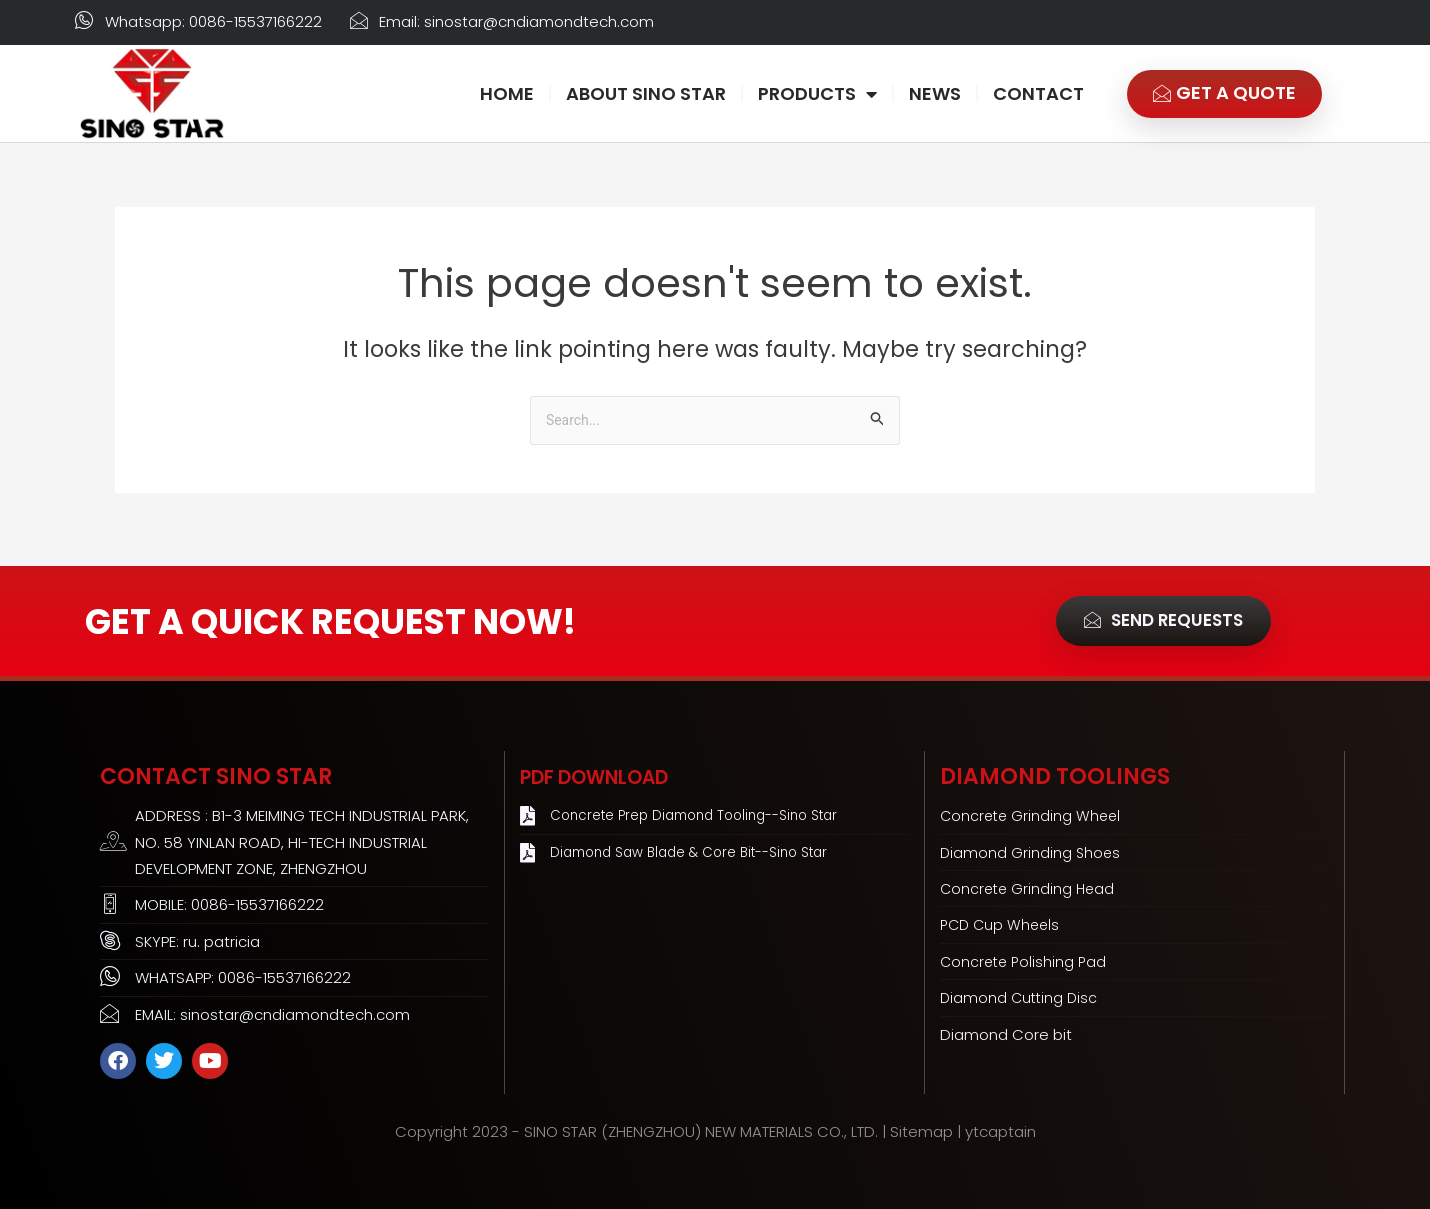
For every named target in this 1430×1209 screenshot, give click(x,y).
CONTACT (1038, 93)
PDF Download (611, 776)
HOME (507, 93)
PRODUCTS (817, 94)
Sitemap (921, 1131)
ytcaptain (1000, 1131)
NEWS (935, 93)
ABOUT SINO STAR (646, 93)
